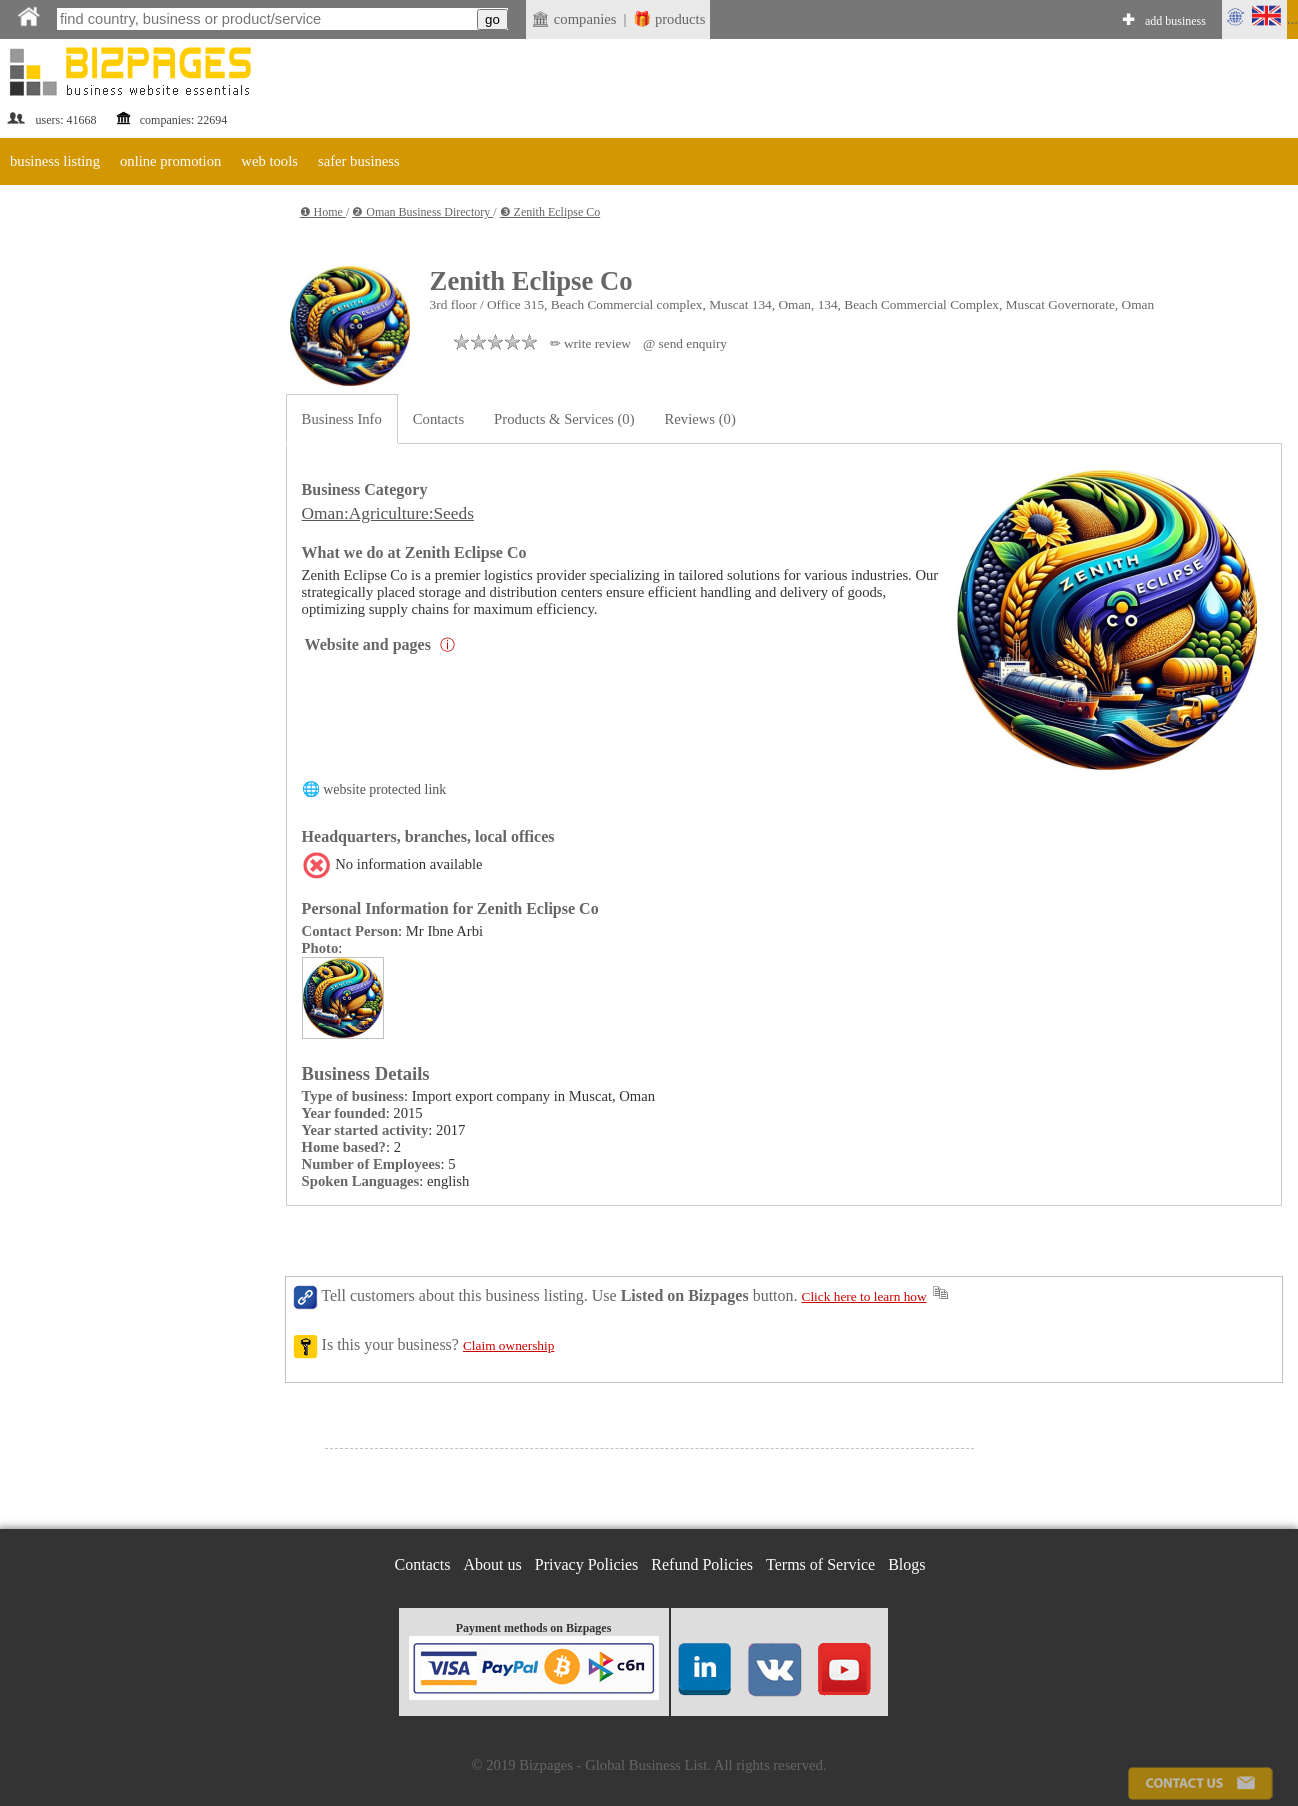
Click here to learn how (864, 1296)
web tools (269, 161)
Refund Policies (702, 1564)
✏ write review (590, 343)
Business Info (342, 419)
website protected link (384, 789)
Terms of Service (820, 1564)
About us (493, 1564)
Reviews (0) (700, 419)
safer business (359, 161)
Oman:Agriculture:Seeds (388, 513)
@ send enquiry (685, 343)
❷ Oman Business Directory (422, 212)
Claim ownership (508, 1345)
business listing (55, 161)
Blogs (906, 1564)
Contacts (438, 419)
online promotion (170, 161)
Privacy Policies (587, 1564)
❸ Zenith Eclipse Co (550, 212)
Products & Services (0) (564, 419)
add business (1175, 21)
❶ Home (323, 212)
